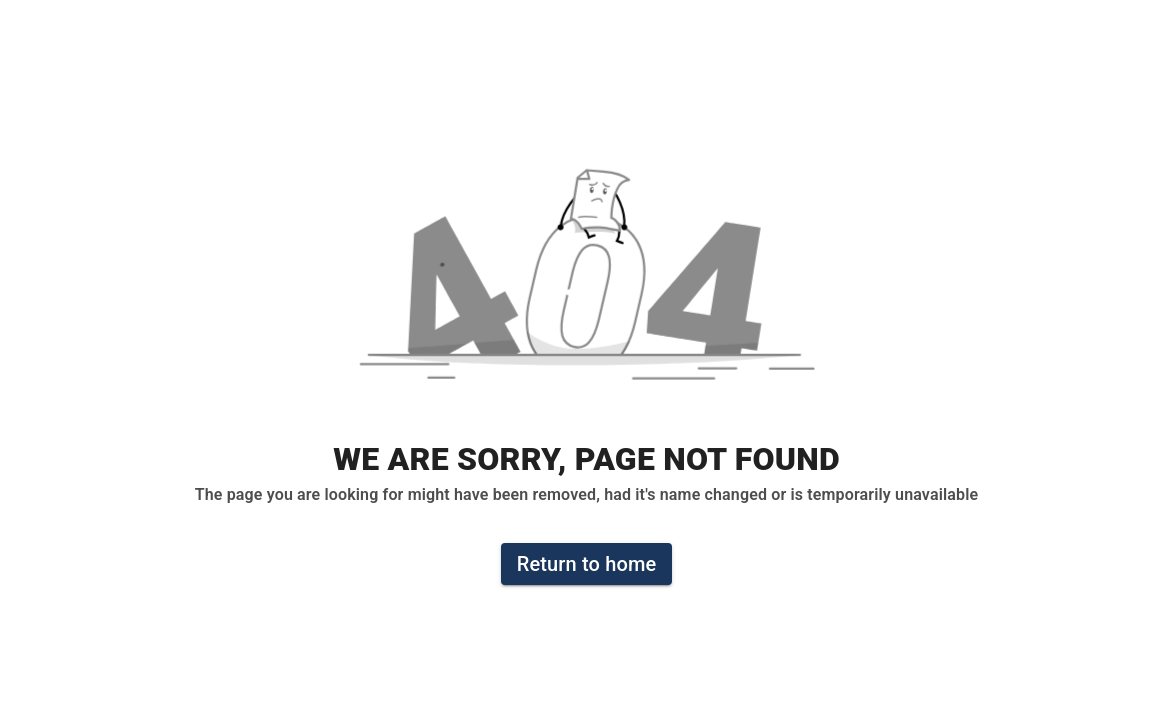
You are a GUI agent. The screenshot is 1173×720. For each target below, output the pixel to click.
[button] (587, 285)
